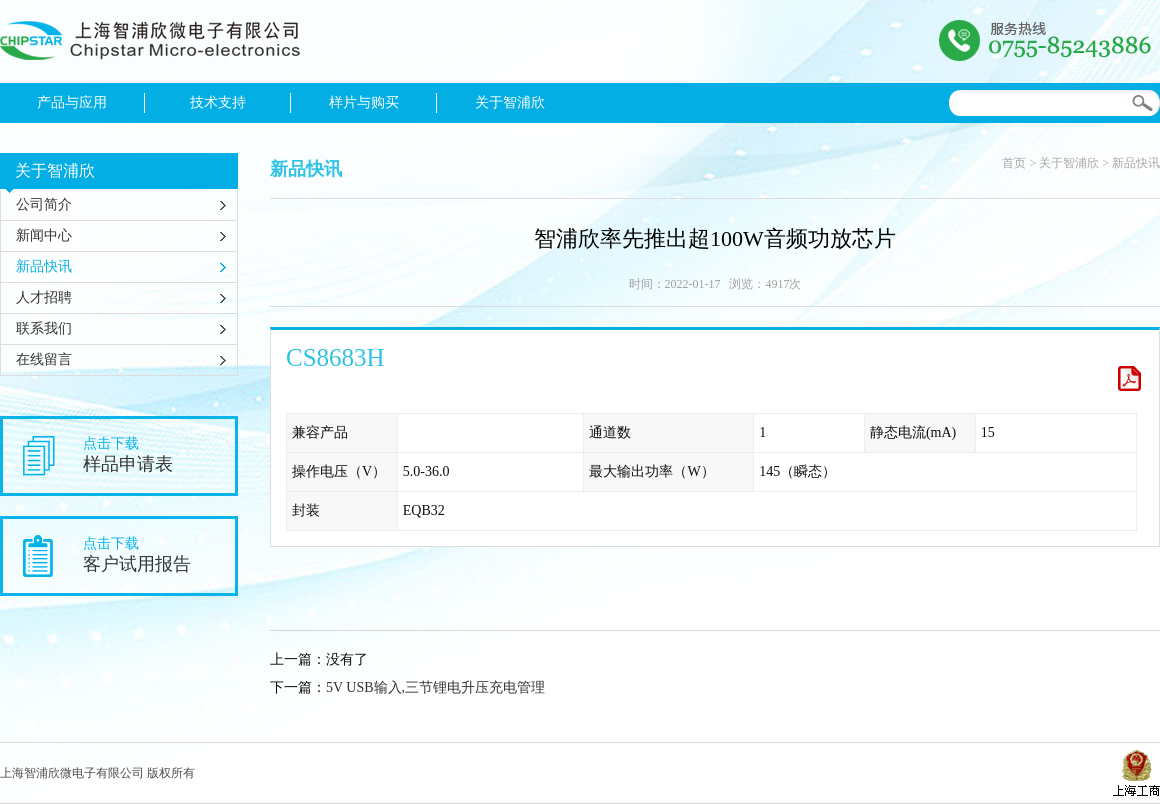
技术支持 (218, 102)
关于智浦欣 (510, 102)
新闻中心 (44, 235)
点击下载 (159, 455)
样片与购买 (364, 102)
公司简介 (44, 204)
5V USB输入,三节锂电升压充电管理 (435, 687)
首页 (1014, 163)
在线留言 (44, 359)
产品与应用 (72, 102)
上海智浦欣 (150, 46)
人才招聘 (44, 297)
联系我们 (44, 328)
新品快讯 (44, 266)
